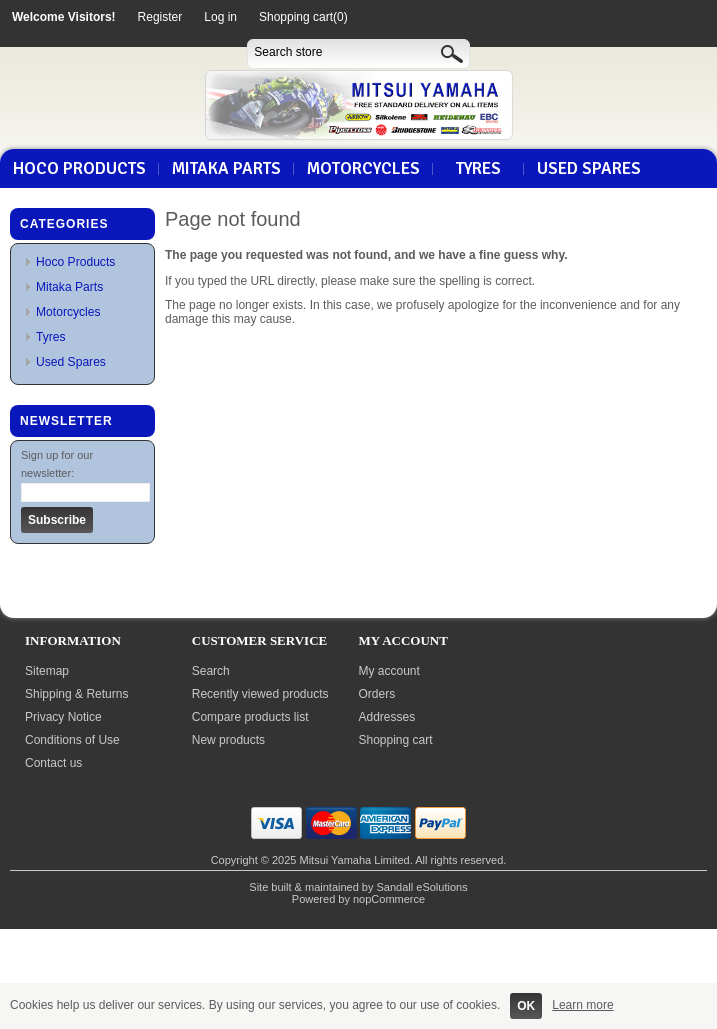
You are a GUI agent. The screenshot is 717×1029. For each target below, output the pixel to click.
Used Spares (589, 169)
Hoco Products (79, 169)
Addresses (387, 717)
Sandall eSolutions (422, 887)
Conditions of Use (72, 740)
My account (389, 671)
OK (526, 1006)
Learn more (582, 1005)
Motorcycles (363, 169)
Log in (220, 17)
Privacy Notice (63, 717)
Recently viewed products (260, 694)
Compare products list (250, 717)
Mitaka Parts (226, 169)
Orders (377, 694)
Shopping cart (396, 740)
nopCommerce (389, 899)
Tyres (478, 169)
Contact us (53, 763)
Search (211, 671)
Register (160, 17)
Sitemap (47, 671)
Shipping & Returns (76, 694)
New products (228, 740)
